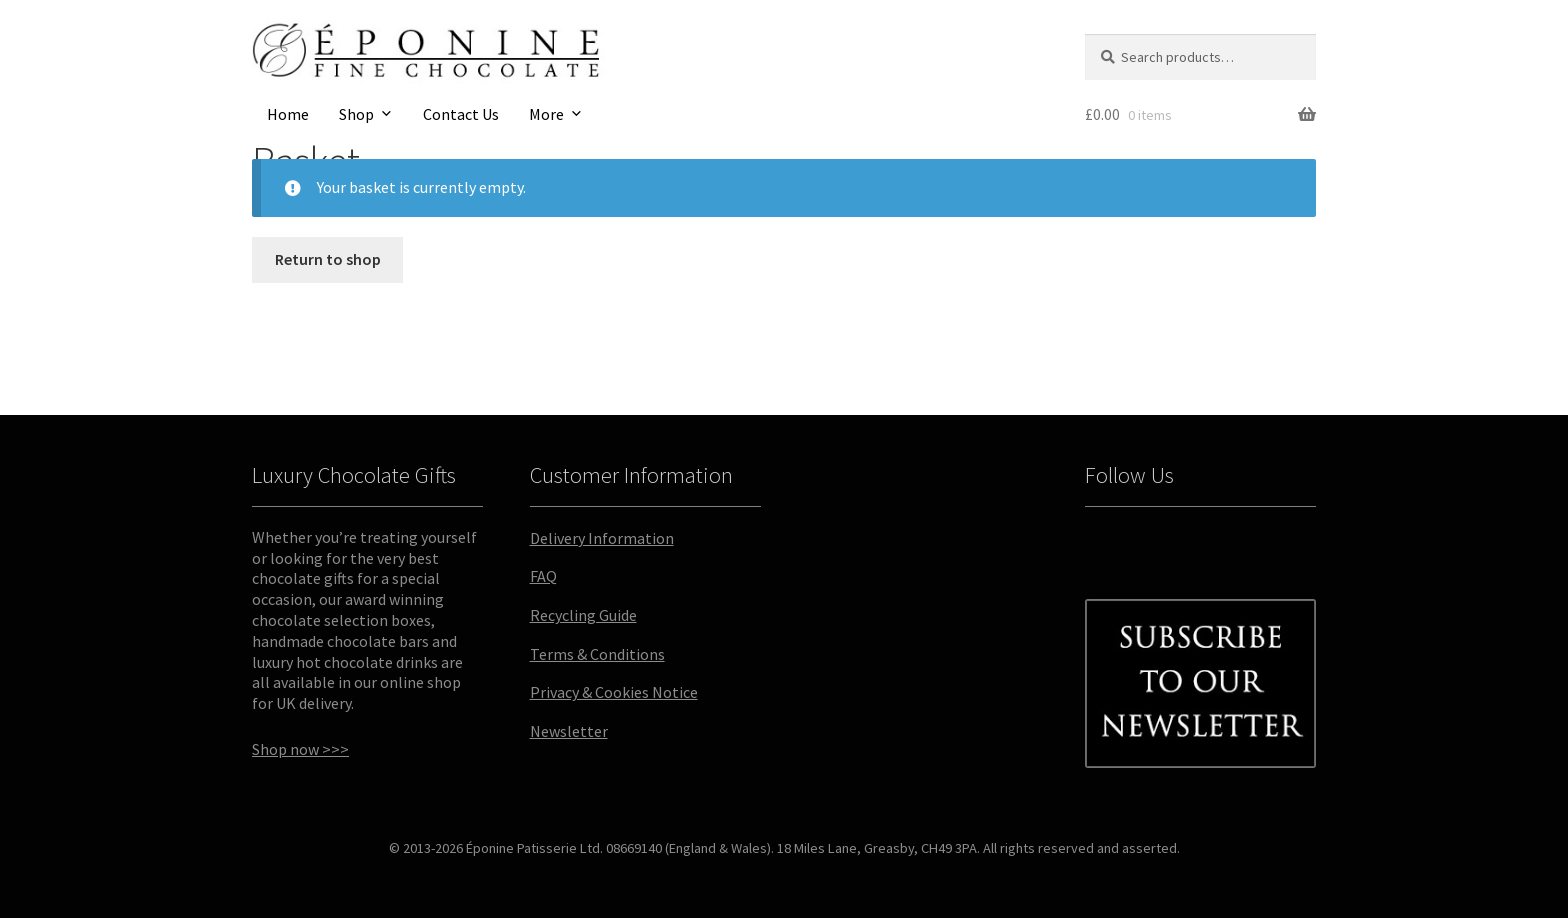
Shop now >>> (300, 749)
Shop (356, 114)
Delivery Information (602, 538)
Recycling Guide (583, 615)
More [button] (546, 114)
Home (288, 114)
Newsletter (569, 731)
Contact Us (461, 114)
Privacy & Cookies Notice (614, 692)
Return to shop (328, 259)
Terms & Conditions (597, 654)
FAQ (543, 576)
